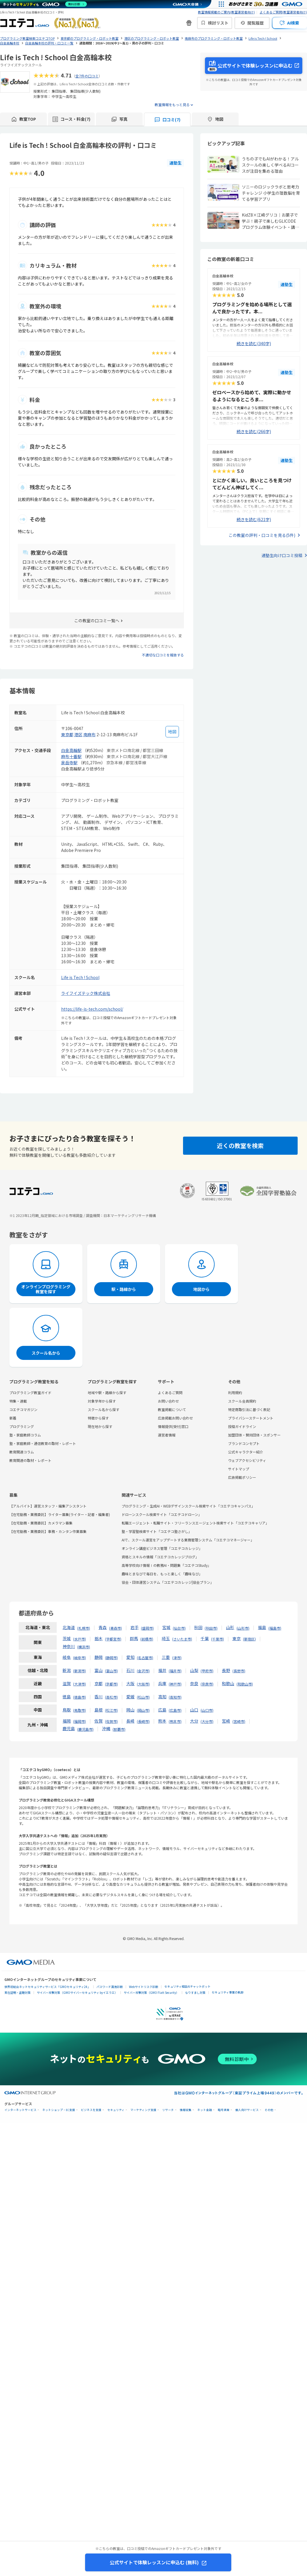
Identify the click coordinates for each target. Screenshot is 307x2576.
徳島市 (79, 1697)
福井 (162, 1670)
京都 (98, 1683)
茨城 (67, 1638)
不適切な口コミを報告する (163, 654)
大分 (194, 1721)
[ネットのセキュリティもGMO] (44, 4)
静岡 (98, 1657)
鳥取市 (79, 1710)
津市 (176, 1657)
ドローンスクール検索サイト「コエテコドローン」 (162, 1514)
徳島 (67, 1697)
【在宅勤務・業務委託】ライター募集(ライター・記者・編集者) (59, 1514)
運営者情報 (166, 1434)
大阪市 (143, 1683)
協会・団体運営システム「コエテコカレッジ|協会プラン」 (168, 1582)
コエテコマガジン (23, 1409)
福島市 (275, 1628)
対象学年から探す (102, 1400)
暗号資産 (224, 2110)
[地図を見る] (172, 731)
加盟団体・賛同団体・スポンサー (254, 1434)
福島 (262, 1627)
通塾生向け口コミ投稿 (281, 555)
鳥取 (67, 1710)
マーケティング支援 (143, 2110)
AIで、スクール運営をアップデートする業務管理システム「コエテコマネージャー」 (188, 1539)
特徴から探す (98, 1417)
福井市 (175, 1670)
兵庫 (162, 1683)
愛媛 (130, 1697)
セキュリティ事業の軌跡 (228, 1992)
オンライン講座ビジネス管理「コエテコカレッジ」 (162, 1548)
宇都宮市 (113, 1638)
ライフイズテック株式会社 (85, 993)
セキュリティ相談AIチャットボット (187, 1986)
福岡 (67, 1721)
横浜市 (83, 1646)
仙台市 (179, 1628)
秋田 (198, 1627)
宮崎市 (239, 1721)
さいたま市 (182, 1638)
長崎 (130, 1721)
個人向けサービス (247, 2110)
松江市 (111, 1710)
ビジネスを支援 (91, 2110)
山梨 (194, 1670)
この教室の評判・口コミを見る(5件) (262, 535)
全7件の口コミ (87, 75)
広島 (162, 1710)
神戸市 (175, 1683)
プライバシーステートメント (250, 1417)
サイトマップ (238, 1468)
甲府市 (207, 1670)
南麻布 (89, 734)
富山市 (111, 1670)
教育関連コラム (21, 1451)
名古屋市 (145, 1657)
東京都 (67, 734)
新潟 (67, 1670)
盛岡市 (147, 1628)
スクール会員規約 (242, 1400)
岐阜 (67, 1657)
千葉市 (217, 1638)
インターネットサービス (20, 2110)
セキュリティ (116, 2110)
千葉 (205, 1638)
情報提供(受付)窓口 (173, 1426)
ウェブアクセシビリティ (247, 1460)
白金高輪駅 (71, 750)
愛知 (130, 1657)
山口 (194, 1710)
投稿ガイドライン (242, 1426)
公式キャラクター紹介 (245, 1451)
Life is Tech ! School (80, 977)
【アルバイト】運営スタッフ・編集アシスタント (48, 1505)
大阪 (130, 1683)
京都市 (111, 1683)
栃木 (98, 1638)
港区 (78, 734)
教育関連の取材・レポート (30, 1460)
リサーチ (168, 2110)
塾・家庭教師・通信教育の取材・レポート (42, 1443)
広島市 (175, 1710)
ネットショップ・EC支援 (58, 2110)
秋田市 (211, 1628)
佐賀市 (111, 1721)
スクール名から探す (103, 1409)
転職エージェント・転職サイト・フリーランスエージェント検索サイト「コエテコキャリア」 (195, 1522)
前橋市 (147, 1638)
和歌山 (228, 1683)
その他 (269, 2110)
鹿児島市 (85, 1729)
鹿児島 (69, 1728)
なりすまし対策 (195, 1992)
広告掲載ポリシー (242, 1477)
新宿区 (249, 1638)
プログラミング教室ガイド (30, 1392)
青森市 (115, 1628)
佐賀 (98, 1721)
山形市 (243, 1628)
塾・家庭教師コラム (25, 1434)
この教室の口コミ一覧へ (96, 620)
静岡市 (111, 1657)
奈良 (194, 1683)
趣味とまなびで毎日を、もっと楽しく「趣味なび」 (162, 1573)
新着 (12, 1417)
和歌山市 (245, 1683)
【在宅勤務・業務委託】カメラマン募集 (41, 1522)
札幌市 (83, 1628)
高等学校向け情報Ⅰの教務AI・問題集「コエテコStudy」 (166, 1565)
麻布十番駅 (71, 756)
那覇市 (119, 1729)
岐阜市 (79, 1657)
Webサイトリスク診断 (143, 1986)
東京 (236, 1638)
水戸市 (79, 1638)
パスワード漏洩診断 (109, 1986)
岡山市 (143, 1710)
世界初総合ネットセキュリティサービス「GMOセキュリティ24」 (47, 1986)
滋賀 (67, 1683)
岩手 (134, 1627)
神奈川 (69, 1646)
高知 (162, 1697)
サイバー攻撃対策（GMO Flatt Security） (151, 1992)
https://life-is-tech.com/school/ (92, 1009)
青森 (103, 1627)
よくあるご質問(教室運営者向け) (283, 12)
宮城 (166, 1627)
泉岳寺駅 (69, 762)
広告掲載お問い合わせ (175, 1417)
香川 (98, 1697)
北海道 (69, 1627)
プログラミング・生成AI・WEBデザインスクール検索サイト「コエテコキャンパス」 (188, 1505)
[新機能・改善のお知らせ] (189, 23)
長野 (226, 1670)
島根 (98, 1710)
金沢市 (143, 1670)
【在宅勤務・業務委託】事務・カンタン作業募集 (48, 1531)
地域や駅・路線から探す (107, 1392)
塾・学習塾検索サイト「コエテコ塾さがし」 (157, 1531)
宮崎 (226, 1721)
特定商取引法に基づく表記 (249, 1409)
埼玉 (166, 1638)
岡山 (130, 1710)
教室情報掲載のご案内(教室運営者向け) (226, 12)
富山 (98, 1670)
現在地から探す (100, 1426)
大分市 (207, 1721)
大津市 (79, 1683)
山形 (230, 1627)
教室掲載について (172, 1409)
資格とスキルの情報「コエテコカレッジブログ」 (160, 1556)
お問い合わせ (168, 1400)
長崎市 (143, 1721)
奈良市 (207, 1683)
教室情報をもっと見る (172, 104)
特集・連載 (18, 1400)
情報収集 (186, 2110)
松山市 (143, 1697)
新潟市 (79, 1670)
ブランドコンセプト (244, 1443)
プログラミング (21, 1426)
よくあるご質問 (170, 1392)
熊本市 (175, 1721)
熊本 (162, 1721)
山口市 (207, 1710)
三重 (166, 1657)
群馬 (134, 1638)
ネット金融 (204, 2110)
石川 (130, 1670)
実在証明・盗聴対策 (17, 1992)
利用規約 (235, 1392)
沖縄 (106, 1728)
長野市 (239, 1670)
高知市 (175, 1697)
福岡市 (79, 1721)
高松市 (111, 1697)
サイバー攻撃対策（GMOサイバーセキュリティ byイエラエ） (77, 1992)
